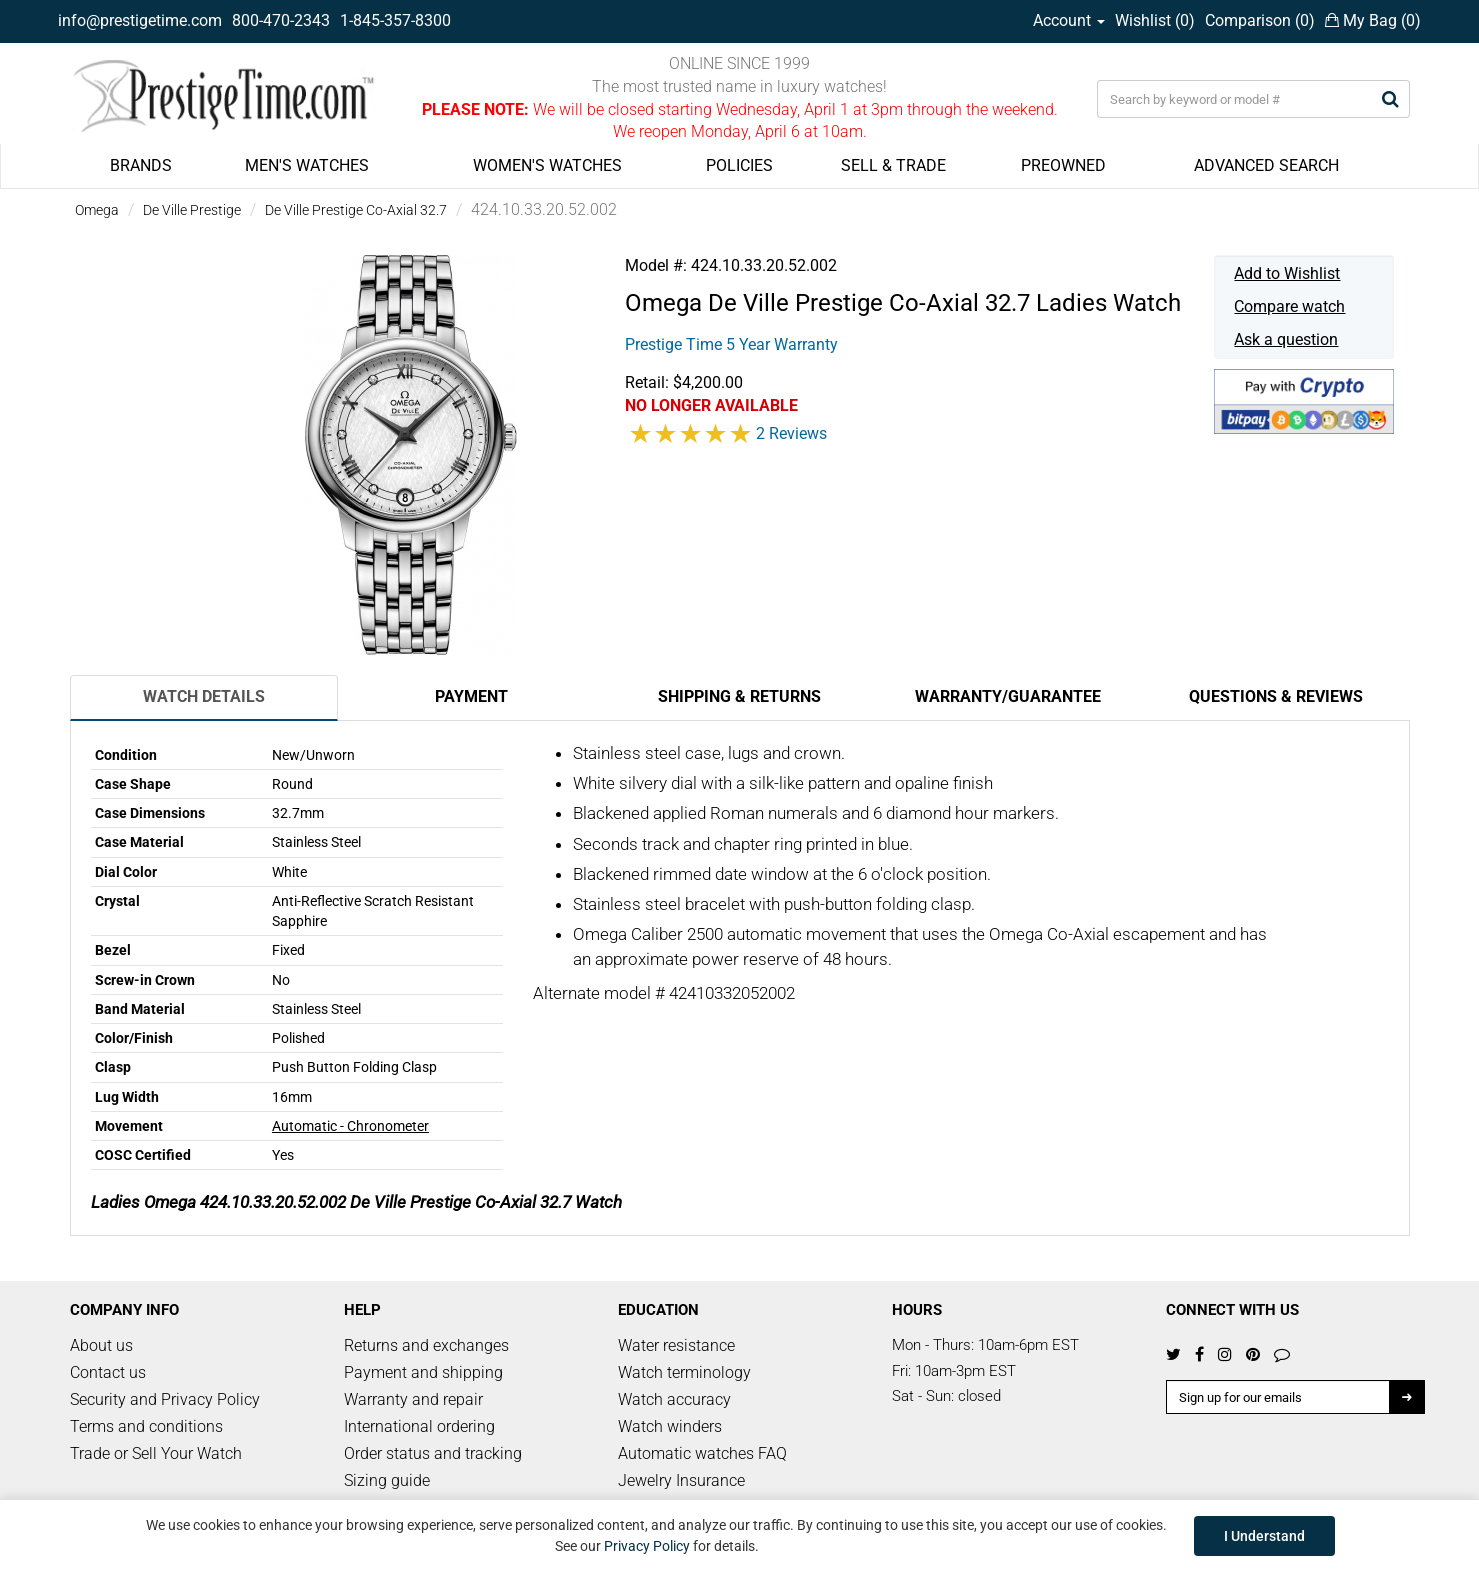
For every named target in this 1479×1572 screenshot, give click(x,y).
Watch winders (670, 1426)
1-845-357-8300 (395, 20)
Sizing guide (387, 1480)
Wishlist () (1155, 20)
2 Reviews (791, 433)
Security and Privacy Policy (165, 1399)
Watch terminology (684, 1372)
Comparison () (1260, 20)
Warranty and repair (413, 1399)
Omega (97, 210)
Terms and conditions (146, 1426)
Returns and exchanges (426, 1345)
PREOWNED (1063, 165)
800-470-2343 (281, 20)
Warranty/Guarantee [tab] (1008, 696)
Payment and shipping (423, 1372)
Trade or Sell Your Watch (156, 1453)
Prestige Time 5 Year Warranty (731, 344)
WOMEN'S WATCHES (547, 165)
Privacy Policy (647, 1546)
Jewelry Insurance (681, 1480)
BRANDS (141, 165)
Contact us (108, 1372)
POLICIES (739, 165)
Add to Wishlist (1287, 273)
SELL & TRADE (893, 165)
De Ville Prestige (192, 210)
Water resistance (676, 1345)
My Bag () (1373, 20)
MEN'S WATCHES (307, 165)
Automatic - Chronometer (350, 1126)
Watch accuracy (674, 1399)
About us (101, 1345)
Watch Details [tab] (204, 696)
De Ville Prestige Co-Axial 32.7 (356, 210)
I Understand (1264, 1536)
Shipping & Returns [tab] (739, 696)
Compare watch (1289, 306)
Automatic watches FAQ (702, 1453)
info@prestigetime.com (140, 20)
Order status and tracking (433, 1453)
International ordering (419, 1426)
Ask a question (1286, 339)
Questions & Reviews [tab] (1276, 696)
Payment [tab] (471, 696)
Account (1069, 20)
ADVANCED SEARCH (1266, 165)
